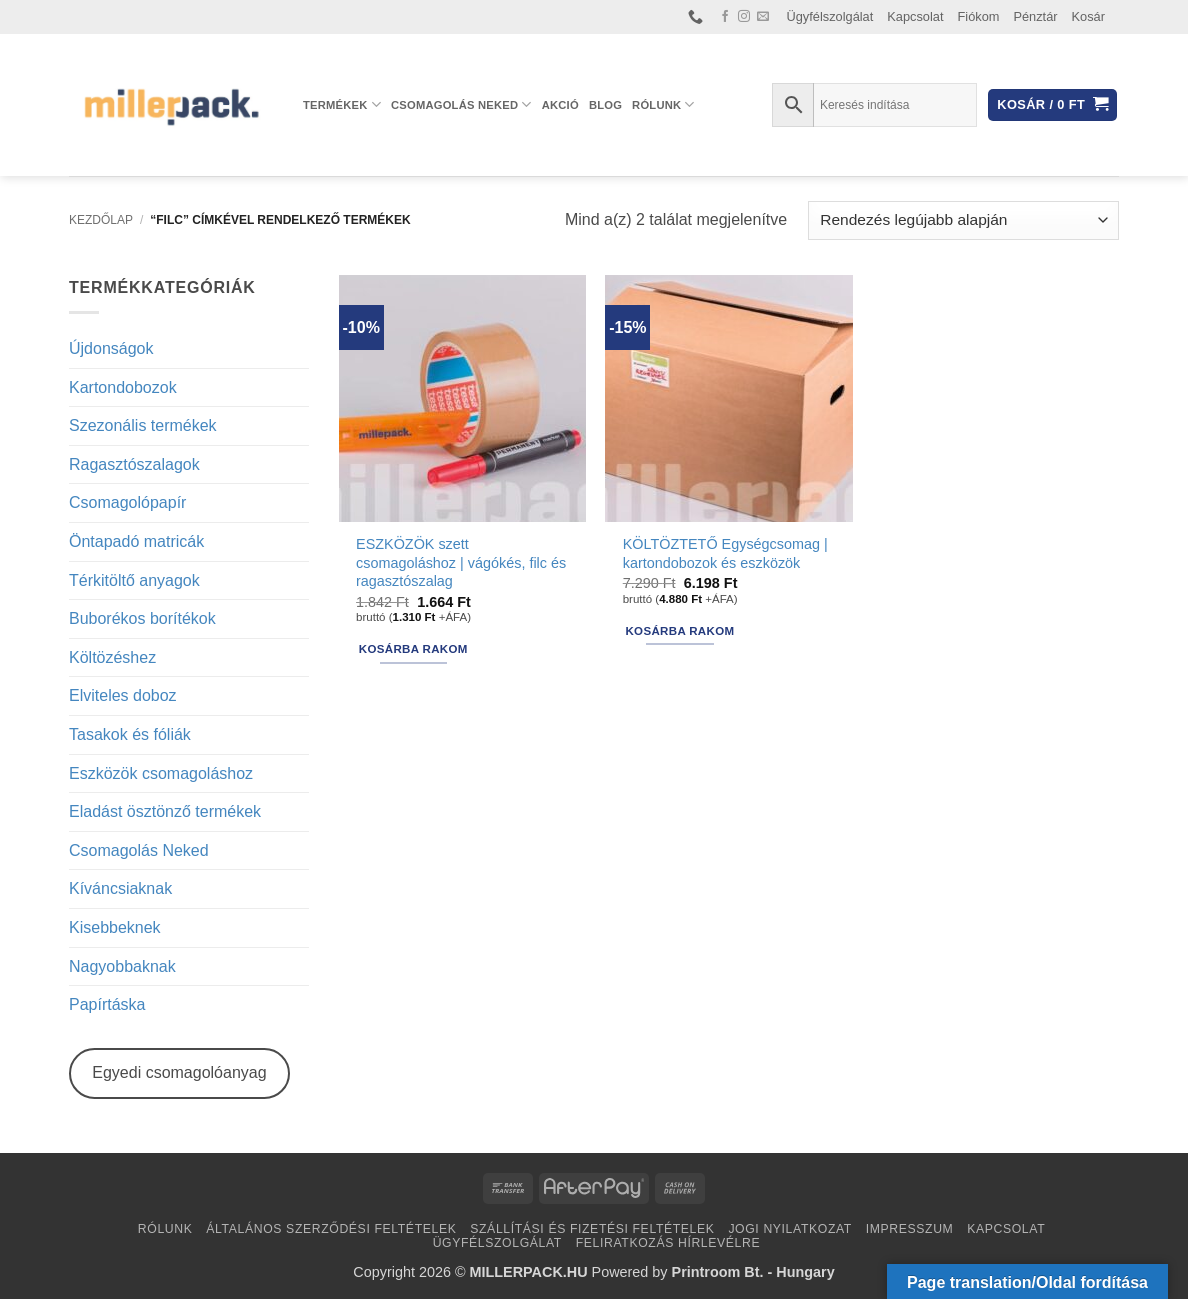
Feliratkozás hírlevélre (668, 1243)
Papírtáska (107, 1004)
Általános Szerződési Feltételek (331, 1229)
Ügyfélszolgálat (830, 16)
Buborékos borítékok (142, 618)
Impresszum (910, 1229)
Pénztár (1035, 16)
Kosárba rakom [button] (413, 649)
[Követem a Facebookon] (725, 17)
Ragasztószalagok (134, 464)
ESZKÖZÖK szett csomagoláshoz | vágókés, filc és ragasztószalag (461, 562)
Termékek (342, 104)
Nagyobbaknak (122, 966)
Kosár (1088, 16)
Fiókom (979, 16)
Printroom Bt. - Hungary (753, 1272)
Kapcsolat (915, 16)
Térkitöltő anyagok (134, 580)
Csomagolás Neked (461, 104)
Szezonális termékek (143, 425)
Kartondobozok (123, 387)
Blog (605, 105)
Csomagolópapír (127, 502)
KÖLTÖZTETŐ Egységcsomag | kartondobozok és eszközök (725, 553)
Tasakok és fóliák (130, 734)
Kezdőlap (101, 220)
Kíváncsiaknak (120, 888)
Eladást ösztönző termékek (165, 811)
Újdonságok (111, 348)
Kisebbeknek (115, 927)
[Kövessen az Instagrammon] (744, 17)
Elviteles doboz (123, 695)
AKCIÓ (560, 105)
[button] (1052, 105)
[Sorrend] (963, 220)
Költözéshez (112, 657)
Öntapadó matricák (136, 541)
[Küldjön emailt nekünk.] (763, 17)
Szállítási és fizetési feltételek (592, 1229)
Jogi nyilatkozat (790, 1229)
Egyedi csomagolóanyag (179, 1072)
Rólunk (663, 104)
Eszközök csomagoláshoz (161, 773)
